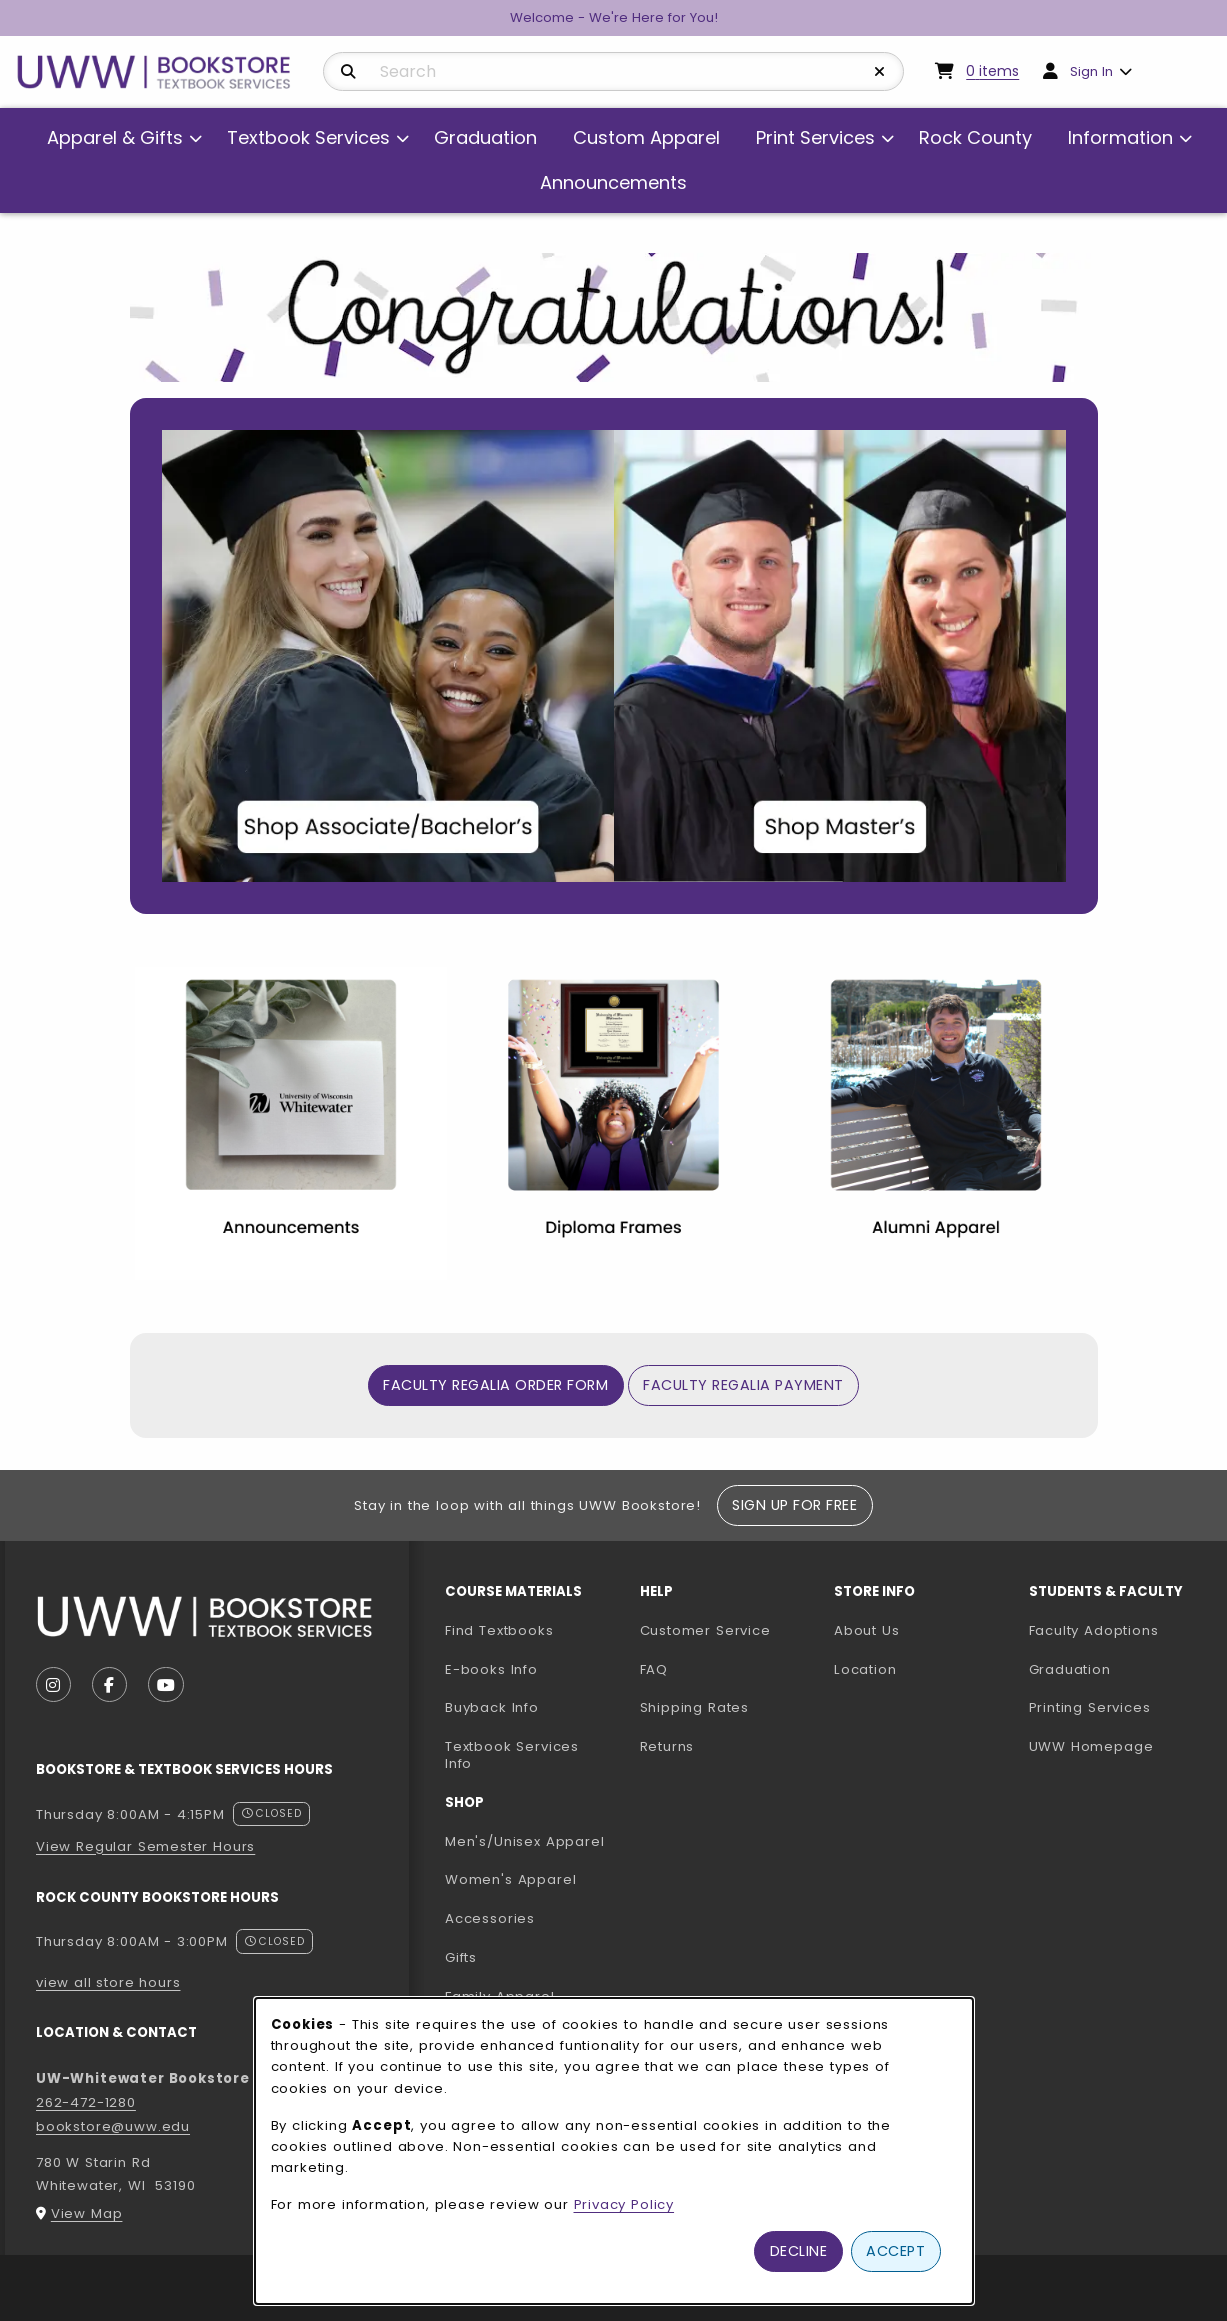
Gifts (461, 1957)
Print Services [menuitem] (815, 137)
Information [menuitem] (1120, 137)
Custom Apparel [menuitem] (646, 137)
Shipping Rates (695, 1707)
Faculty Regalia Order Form (503, 1384)
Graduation (1070, 1669)
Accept (895, 2251)
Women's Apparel (510, 1879)
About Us (867, 1630)
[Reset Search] (880, 72)
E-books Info (491, 1669)
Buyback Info (492, 1707)
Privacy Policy (624, 2204)
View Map (87, 2213)
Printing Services (1118, 1707)
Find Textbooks (499, 1630)
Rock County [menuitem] (975, 137)
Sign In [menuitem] (1091, 71)
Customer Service (705, 1630)
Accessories (490, 1918)
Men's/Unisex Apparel (525, 1841)
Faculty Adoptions (1118, 1630)
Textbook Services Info (534, 1755)
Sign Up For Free (794, 1505)
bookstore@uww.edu (113, 2126)
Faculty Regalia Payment (743, 1385)
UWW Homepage (1118, 1746)
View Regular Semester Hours (145, 1846)
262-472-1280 (86, 2102)
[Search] (348, 72)
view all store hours (108, 1982)
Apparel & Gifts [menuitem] (115, 137)
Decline (799, 2251)
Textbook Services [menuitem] (308, 137)
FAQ (654, 1669)
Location (865, 1669)
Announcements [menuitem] (613, 182)
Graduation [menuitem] (485, 137)
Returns (667, 1746)
